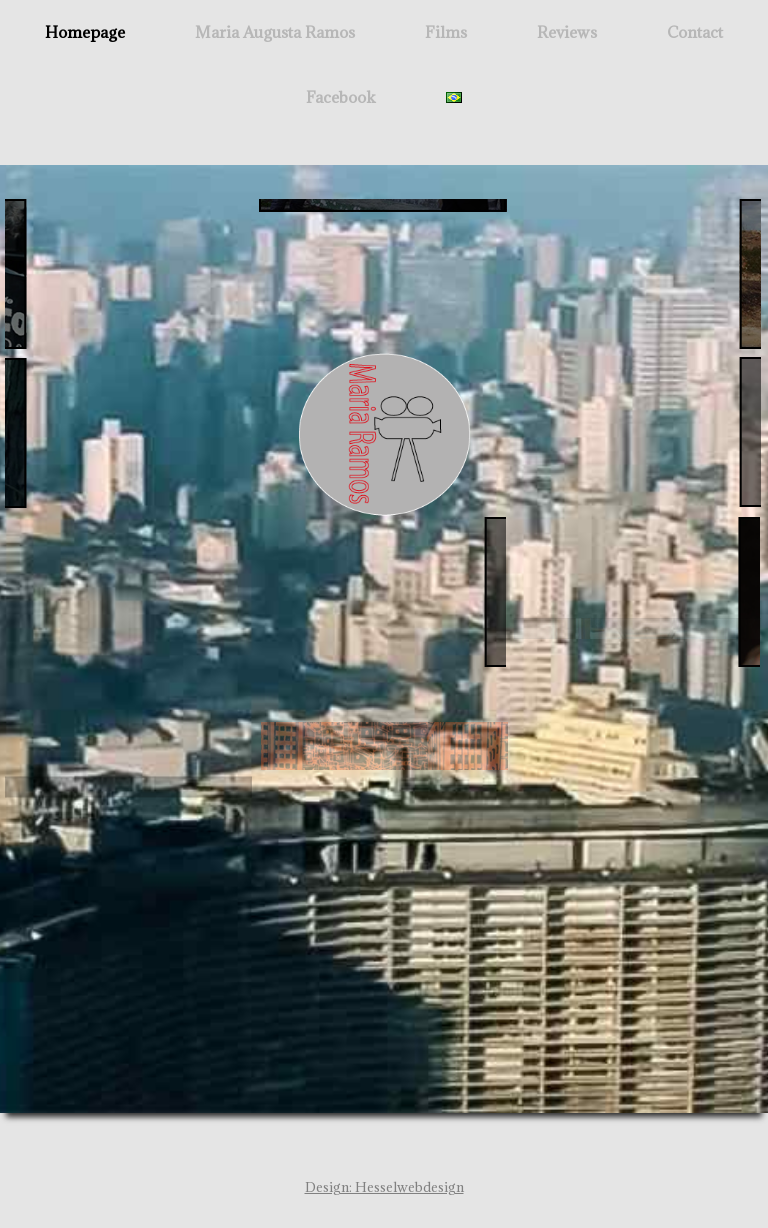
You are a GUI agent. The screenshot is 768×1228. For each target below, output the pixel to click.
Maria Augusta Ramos (275, 32)
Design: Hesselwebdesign (384, 1187)
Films (446, 32)
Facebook (341, 97)
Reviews (567, 32)
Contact (695, 32)
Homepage (85, 32)
